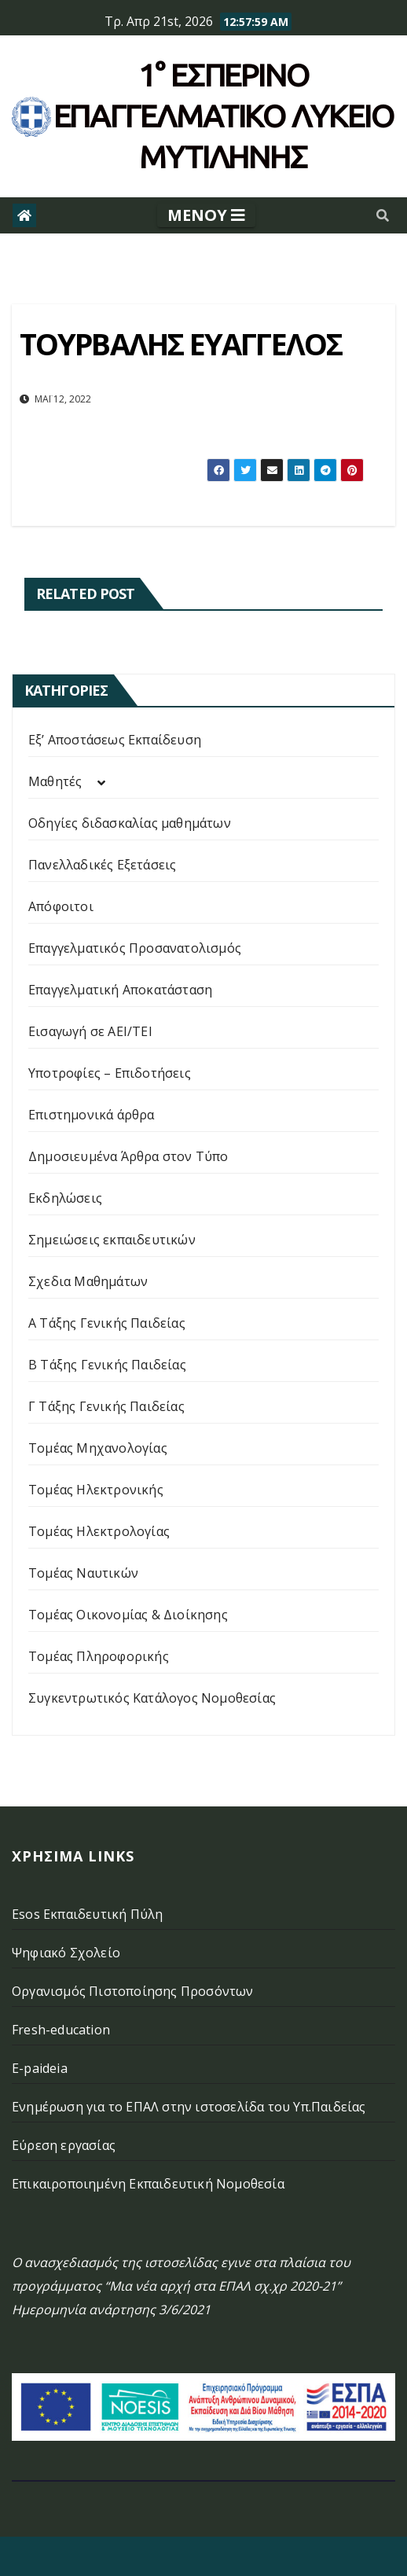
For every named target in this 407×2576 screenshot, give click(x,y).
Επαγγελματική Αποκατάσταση (120, 989)
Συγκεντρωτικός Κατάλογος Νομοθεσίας (152, 1698)
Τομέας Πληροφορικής (98, 1656)
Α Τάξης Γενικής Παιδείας (106, 1323)
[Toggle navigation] (206, 215)
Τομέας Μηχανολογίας (97, 1448)
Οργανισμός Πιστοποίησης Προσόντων (133, 1991)
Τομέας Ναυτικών (83, 1573)
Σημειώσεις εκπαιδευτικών (112, 1239)
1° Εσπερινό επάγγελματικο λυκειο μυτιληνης (223, 116)
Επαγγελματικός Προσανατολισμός (134, 948)
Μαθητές (55, 781)
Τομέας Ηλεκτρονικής (95, 1489)
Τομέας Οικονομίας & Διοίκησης (128, 1614)
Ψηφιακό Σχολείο (66, 1952)
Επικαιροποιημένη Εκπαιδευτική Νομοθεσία (148, 2183)
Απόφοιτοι (61, 906)
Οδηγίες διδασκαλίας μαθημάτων (129, 823)
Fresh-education (61, 2029)
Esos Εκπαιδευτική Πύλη (87, 1914)
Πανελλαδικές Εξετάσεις (102, 864)
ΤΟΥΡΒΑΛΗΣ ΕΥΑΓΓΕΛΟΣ (181, 343)
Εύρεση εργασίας (64, 2145)
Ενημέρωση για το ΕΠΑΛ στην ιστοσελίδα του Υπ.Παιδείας (189, 2106)
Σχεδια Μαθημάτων (88, 1281)
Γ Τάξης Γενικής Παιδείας (106, 1406)
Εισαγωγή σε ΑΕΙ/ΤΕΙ (90, 1031)
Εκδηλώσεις (65, 1198)
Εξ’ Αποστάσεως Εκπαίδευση (114, 739)
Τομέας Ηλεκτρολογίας (99, 1531)
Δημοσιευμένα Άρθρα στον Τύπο (128, 1156)
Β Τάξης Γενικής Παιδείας (107, 1364)
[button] (382, 215)
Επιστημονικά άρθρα (91, 1114)
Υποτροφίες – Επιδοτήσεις (109, 1073)
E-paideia (40, 2068)
